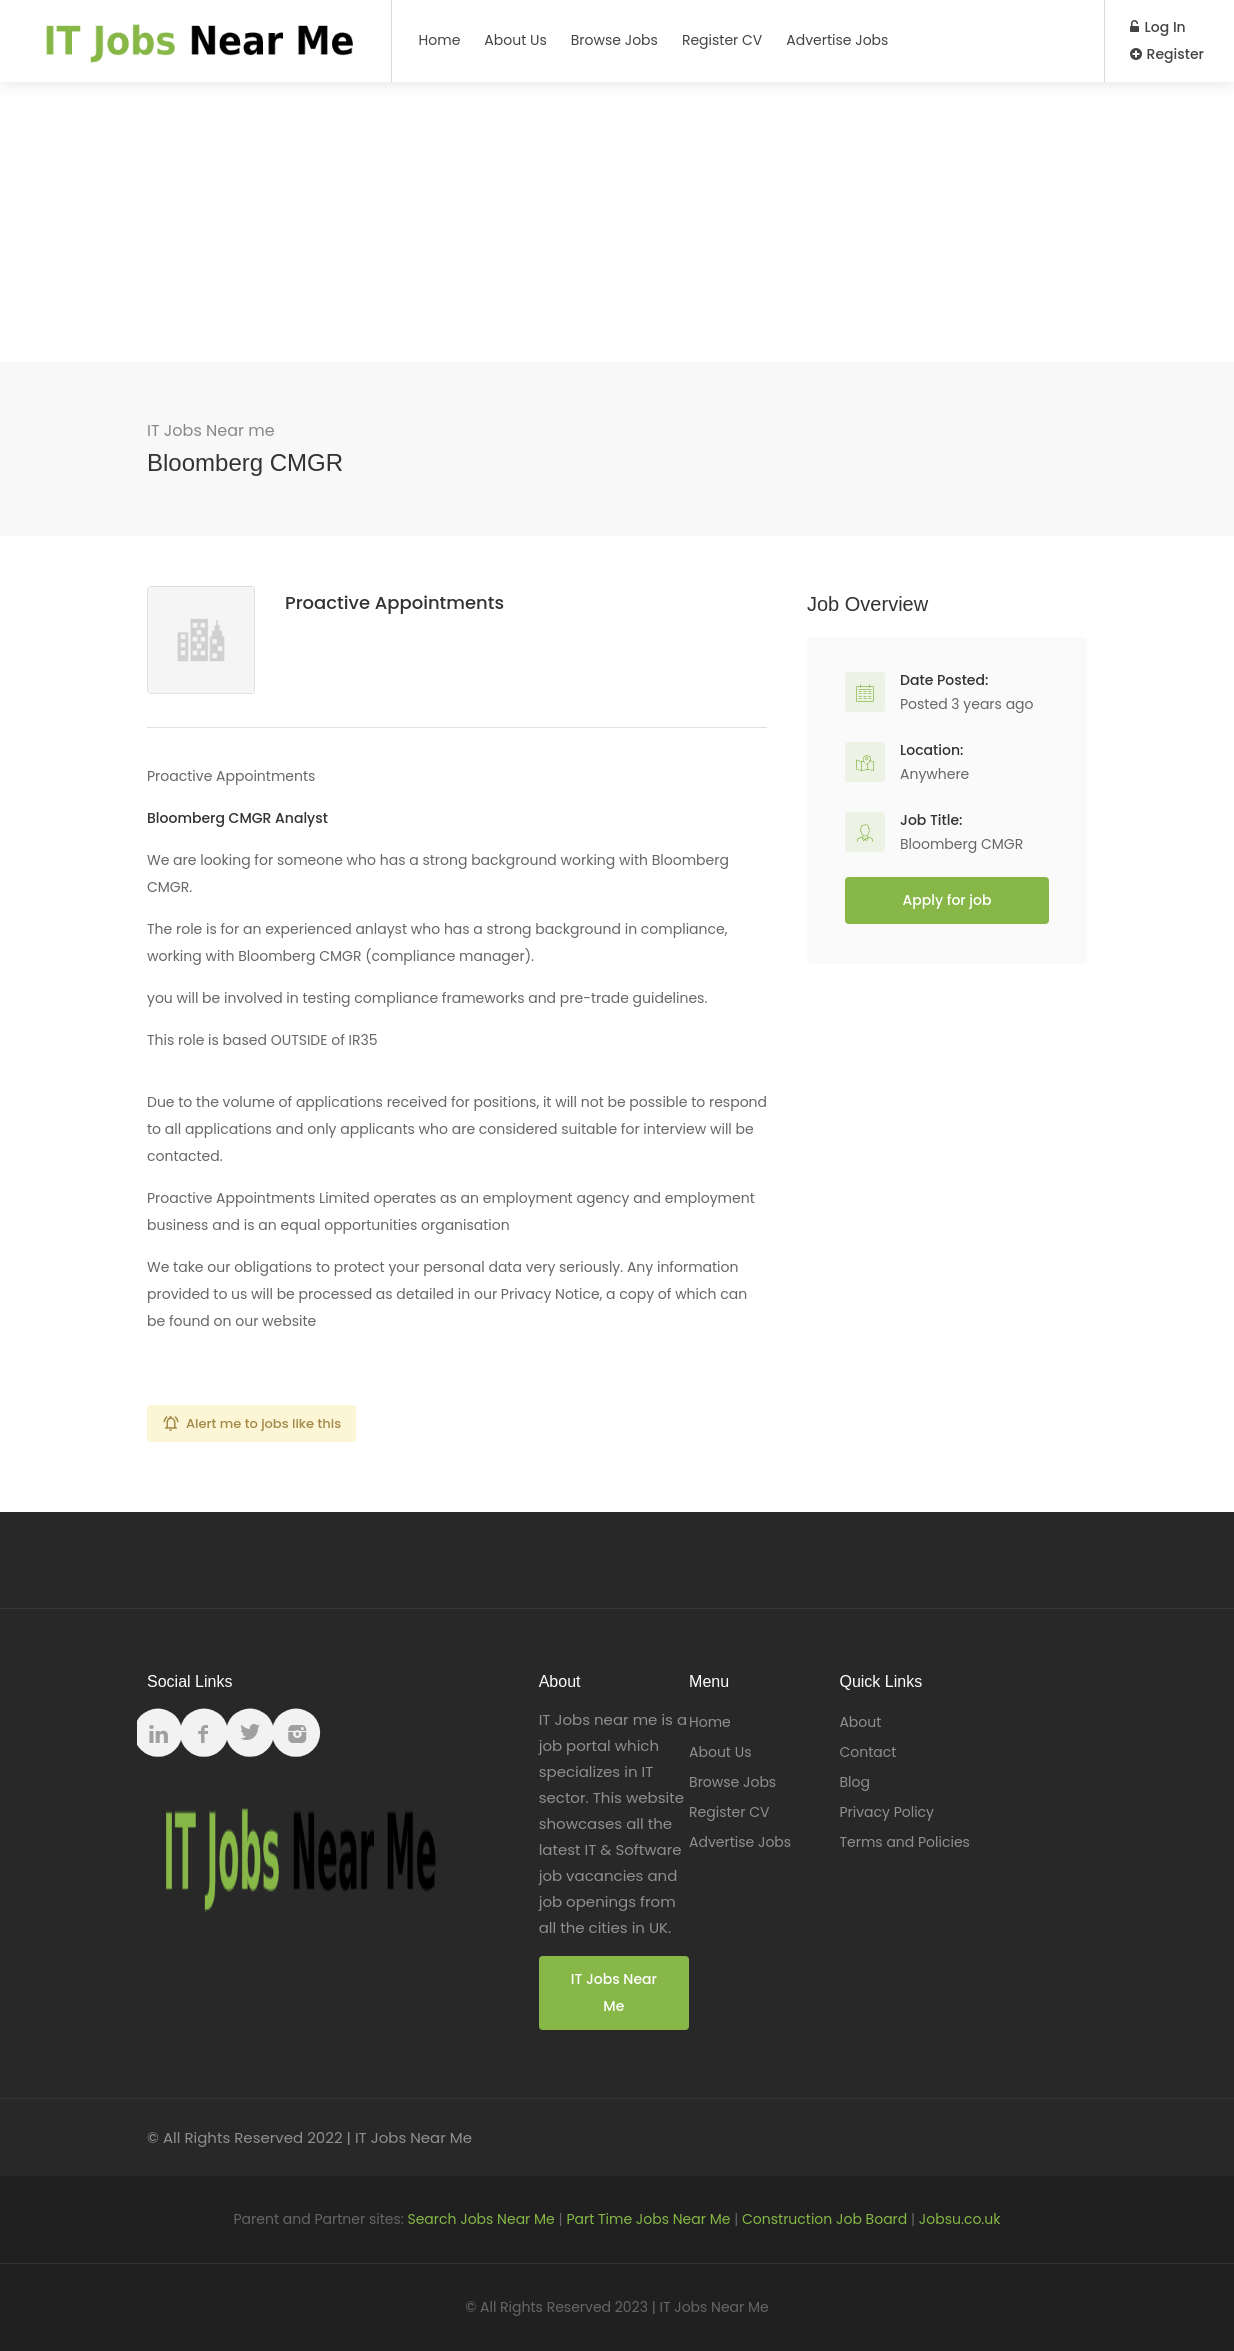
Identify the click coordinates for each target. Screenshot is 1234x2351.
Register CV (722, 40)
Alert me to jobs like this (263, 1423)
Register (1167, 54)
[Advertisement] (617, 222)
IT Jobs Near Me (614, 1992)
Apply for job (947, 900)
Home (440, 40)
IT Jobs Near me (211, 430)
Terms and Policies (904, 1842)
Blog (854, 1782)
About (860, 1722)
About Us (515, 40)
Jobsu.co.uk (960, 2219)
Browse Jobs (614, 40)
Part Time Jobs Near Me (648, 2219)
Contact (867, 1752)
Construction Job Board (824, 2219)
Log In (1158, 27)
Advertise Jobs (837, 40)
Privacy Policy (886, 1812)
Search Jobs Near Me (480, 2219)
